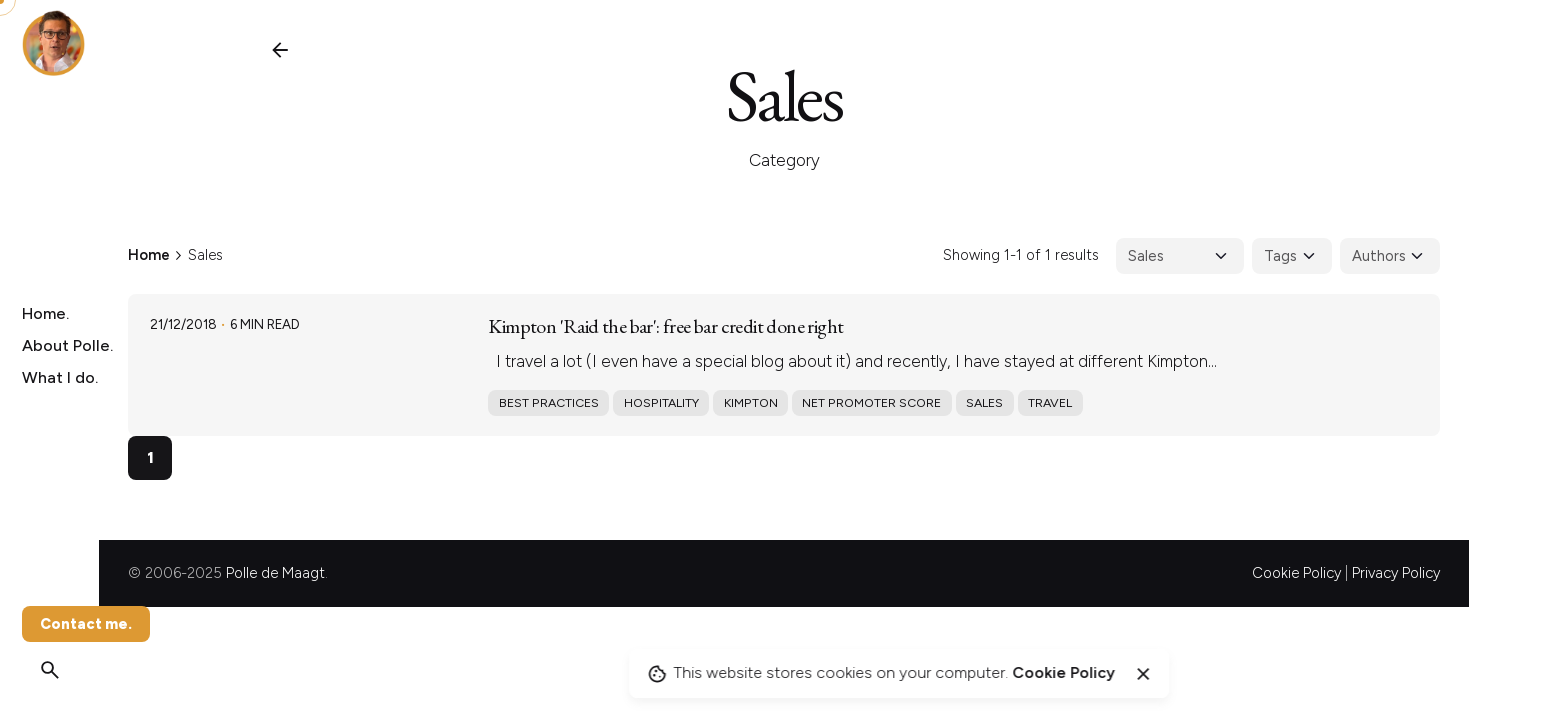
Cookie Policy (1296, 573)
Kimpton (751, 402)
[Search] (50, 670)
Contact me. (86, 624)
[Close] (1143, 674)
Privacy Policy (1396, 573)
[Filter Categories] (1180, 256)
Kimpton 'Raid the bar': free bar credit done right (665, 326)
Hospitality (661, 402)
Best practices (549, 402)
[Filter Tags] (1292, 256)
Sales (984, 402)
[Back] (280, 50)
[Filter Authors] (1390, 256)
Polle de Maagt (275, 573)
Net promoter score (871, 402)
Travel (1050, 402)
